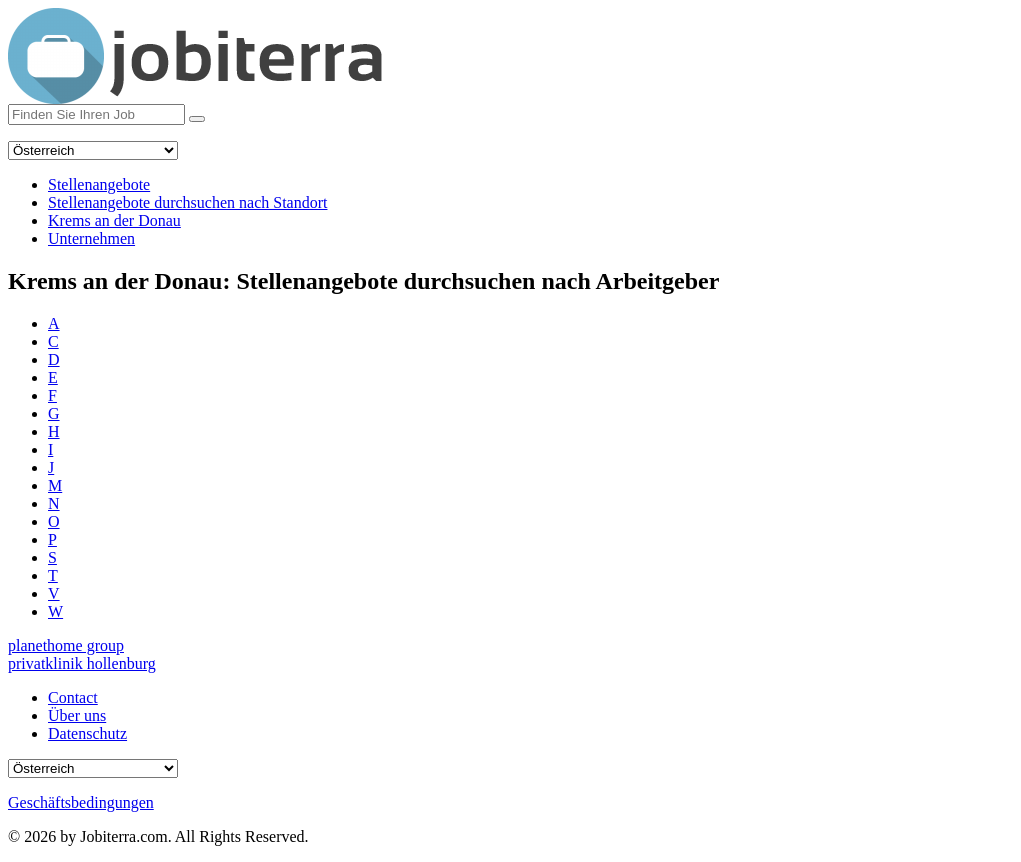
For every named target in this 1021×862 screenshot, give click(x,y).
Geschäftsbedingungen (81, 802)
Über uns (77, 715)
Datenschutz (87, 733)
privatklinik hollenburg (82, 663)
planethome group (66, 645)
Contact (73, 697)
